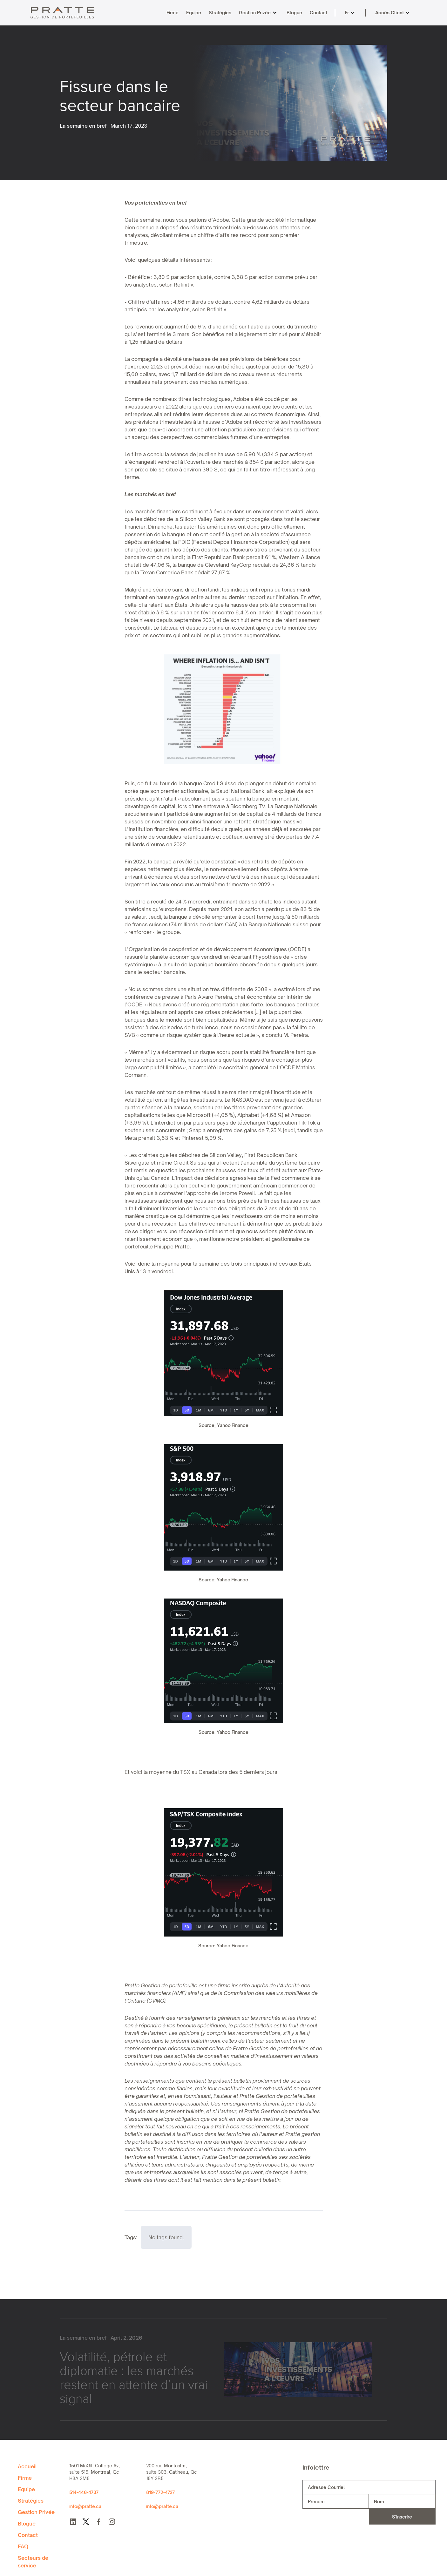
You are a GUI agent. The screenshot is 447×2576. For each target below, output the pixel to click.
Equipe (193, 12)
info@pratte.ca (85, 2506)
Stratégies (220, 12)
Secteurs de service (33, 2562)
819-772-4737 (160, 2492)
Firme (172, 12)
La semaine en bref (83, 126)
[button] (257, 13)
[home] (62, 12)
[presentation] (335, 2517)
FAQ (23, 2546)
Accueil (27, 2466)
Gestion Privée (255, 12)
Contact (318, 12)
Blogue (294, 12)
